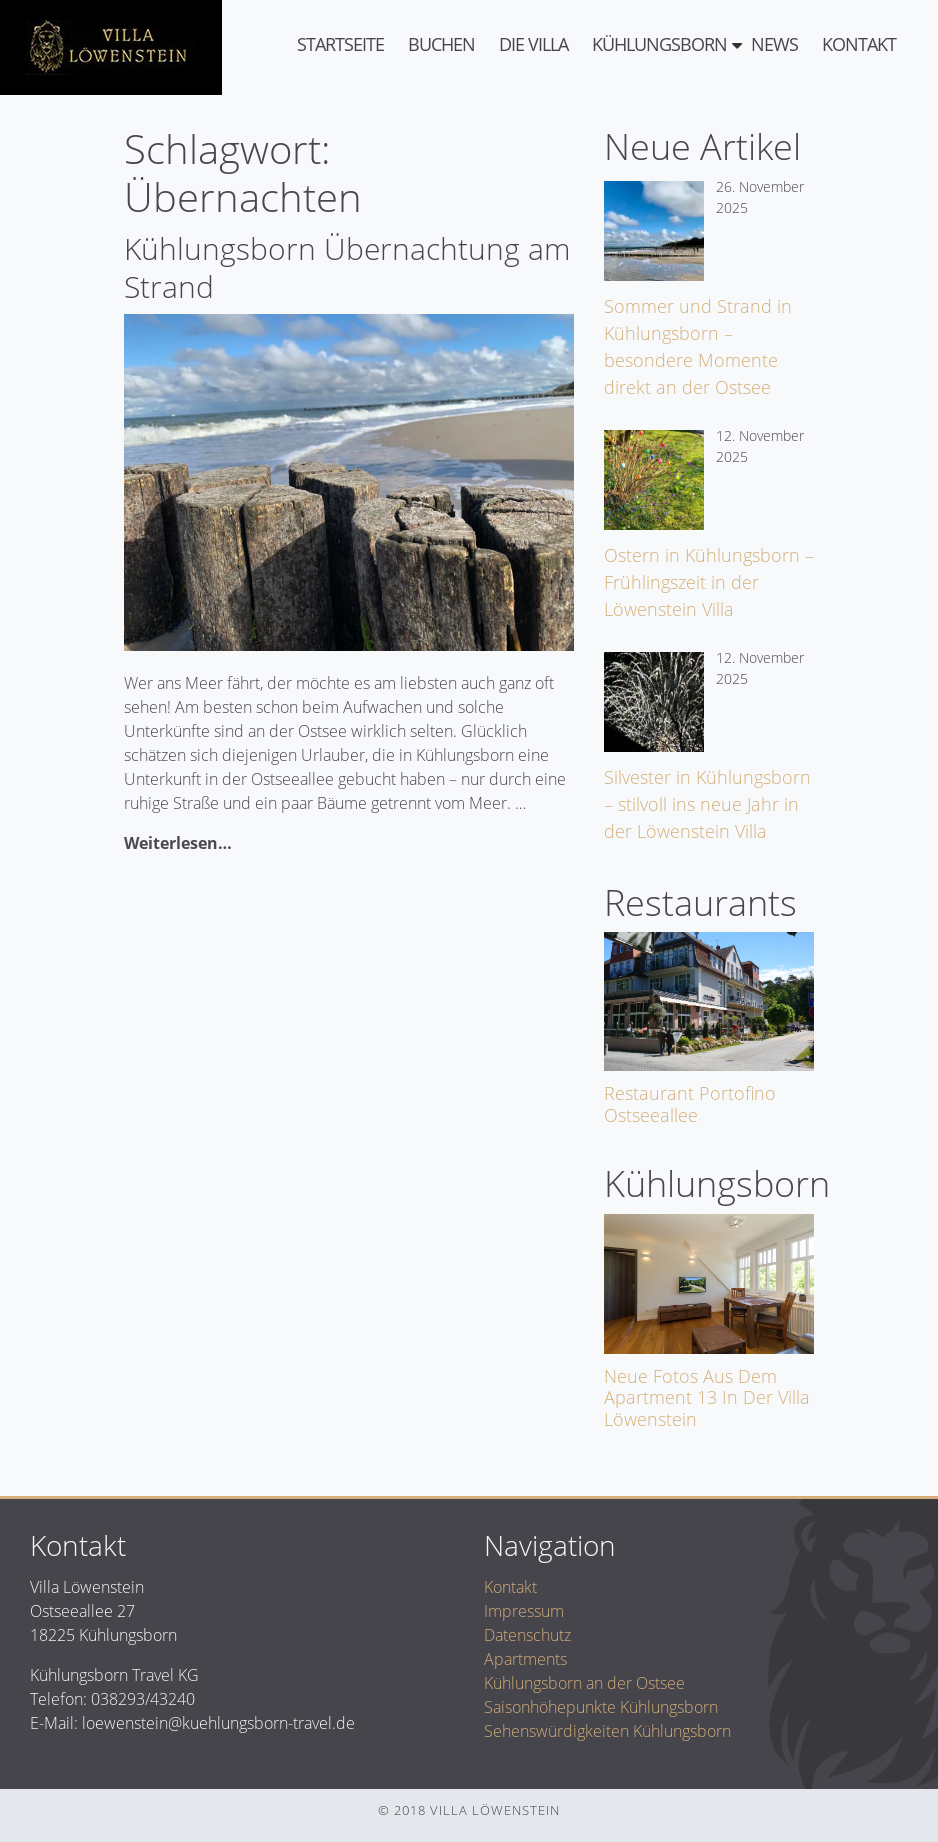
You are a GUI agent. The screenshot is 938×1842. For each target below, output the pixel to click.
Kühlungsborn (659, 44)
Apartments (525, 1659)
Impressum (524, 1611)
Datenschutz (527, 1635)
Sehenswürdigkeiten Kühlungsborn (607, 1731)
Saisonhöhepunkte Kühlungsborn (601, 1707)
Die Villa (533, 44)
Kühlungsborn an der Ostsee (584, 1683)
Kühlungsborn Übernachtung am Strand (347, 267)
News (774, 44)
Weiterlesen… (178, 843)
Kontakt (859, 44)
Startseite (340, 44)
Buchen (441, 44)
